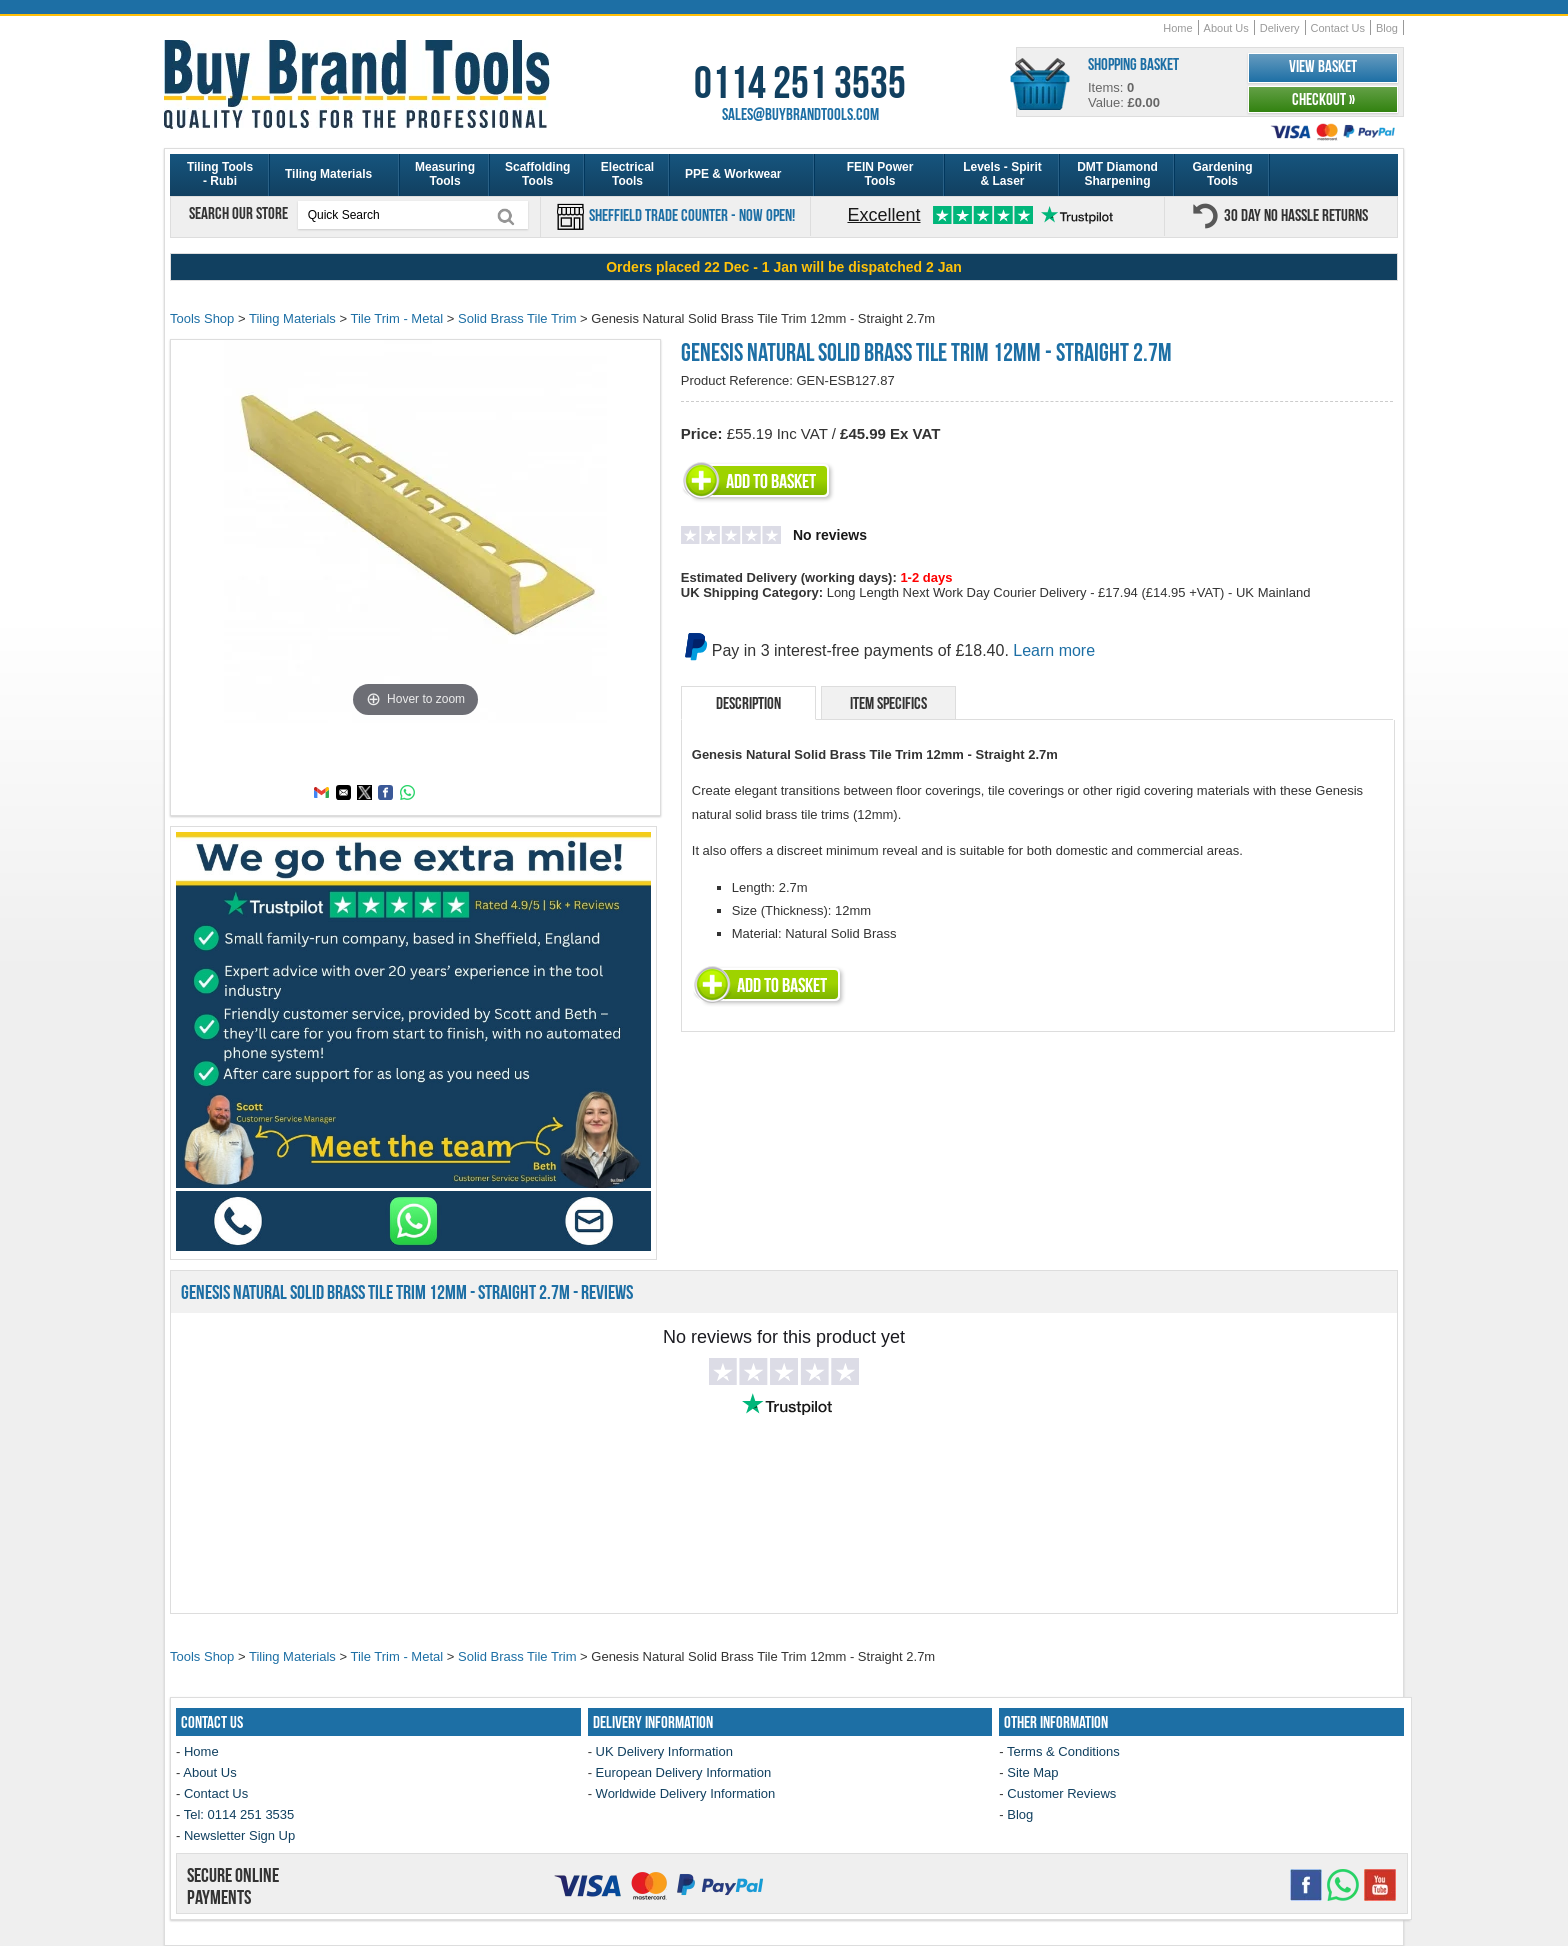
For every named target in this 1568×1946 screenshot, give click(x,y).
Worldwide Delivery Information (686, 1793)
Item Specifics (888, 703)
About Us (1226, 28)
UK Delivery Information (664, 1751)
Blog (1387, 28)
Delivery (1280, 28)
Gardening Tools (1222, 174)
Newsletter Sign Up (239, 1835)
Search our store (240, 213)
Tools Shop (202, 318)
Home (1177, 28)
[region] (784, 267)
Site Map (1032, 1772)
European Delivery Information (684, 1772)
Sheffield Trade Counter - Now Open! (690, 215)
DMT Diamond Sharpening (1117, 174)
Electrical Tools (627, 174)
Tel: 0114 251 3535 (239, 1814)
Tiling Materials (328, 174)
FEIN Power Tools (880, 174)
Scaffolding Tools (537, 174)
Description (748, 703)
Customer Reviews (1061, 1793)
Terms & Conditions (1063, 1751)
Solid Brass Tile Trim (517, 318)
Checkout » (1323, 99)
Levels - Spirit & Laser (1002, 174)
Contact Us (1338, 28)
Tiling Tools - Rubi (220, 174)
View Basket (1323, 66)
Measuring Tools (445, 174)
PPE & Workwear (733, 174)
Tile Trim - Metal (396, 318)
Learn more (1054, 650)
